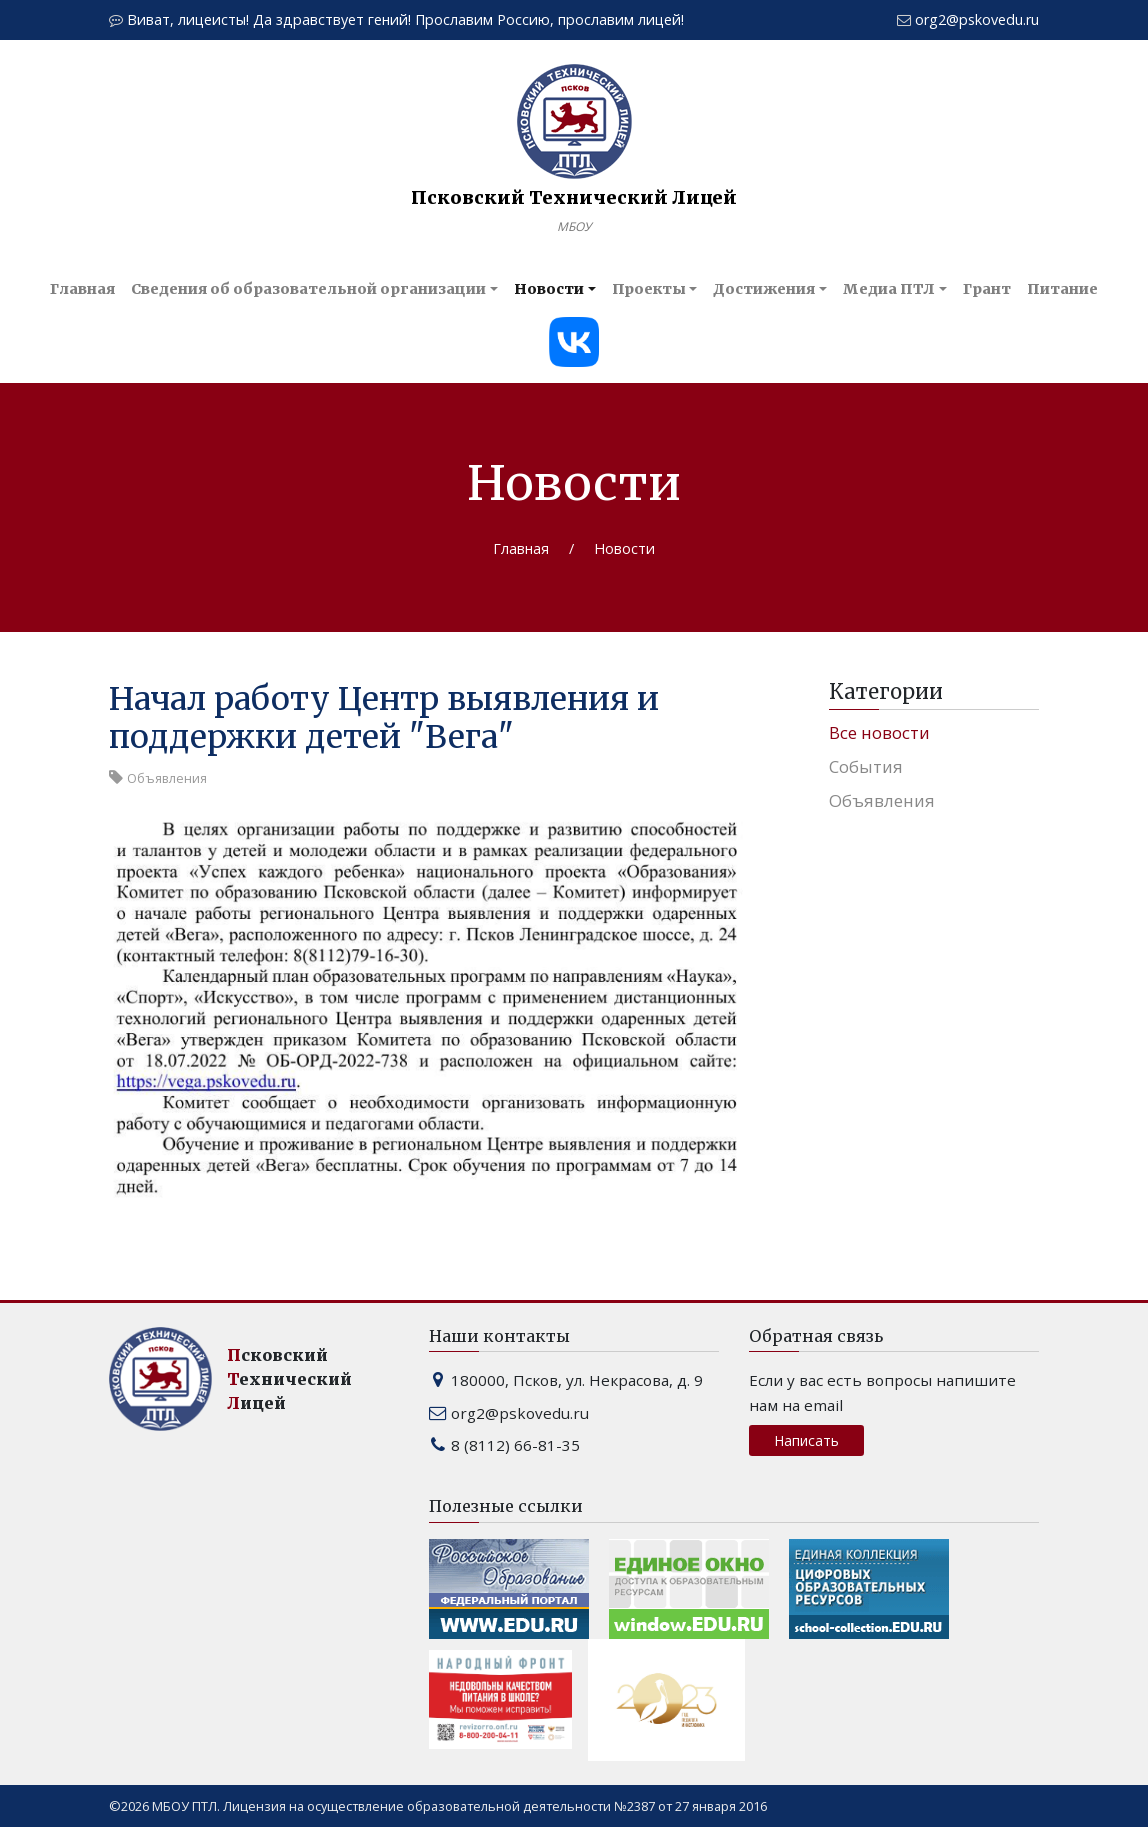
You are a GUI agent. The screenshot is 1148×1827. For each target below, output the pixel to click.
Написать (806, 1440)
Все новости (879, 732)
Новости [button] (549, 289)
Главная (82, 289)
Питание (1062, 289)
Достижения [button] (764, 289)
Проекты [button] (649, 289)
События (866, 766)
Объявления (882, 800)
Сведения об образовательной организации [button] (308, 289)
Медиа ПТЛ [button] (889, 289)
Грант (987, 289)
